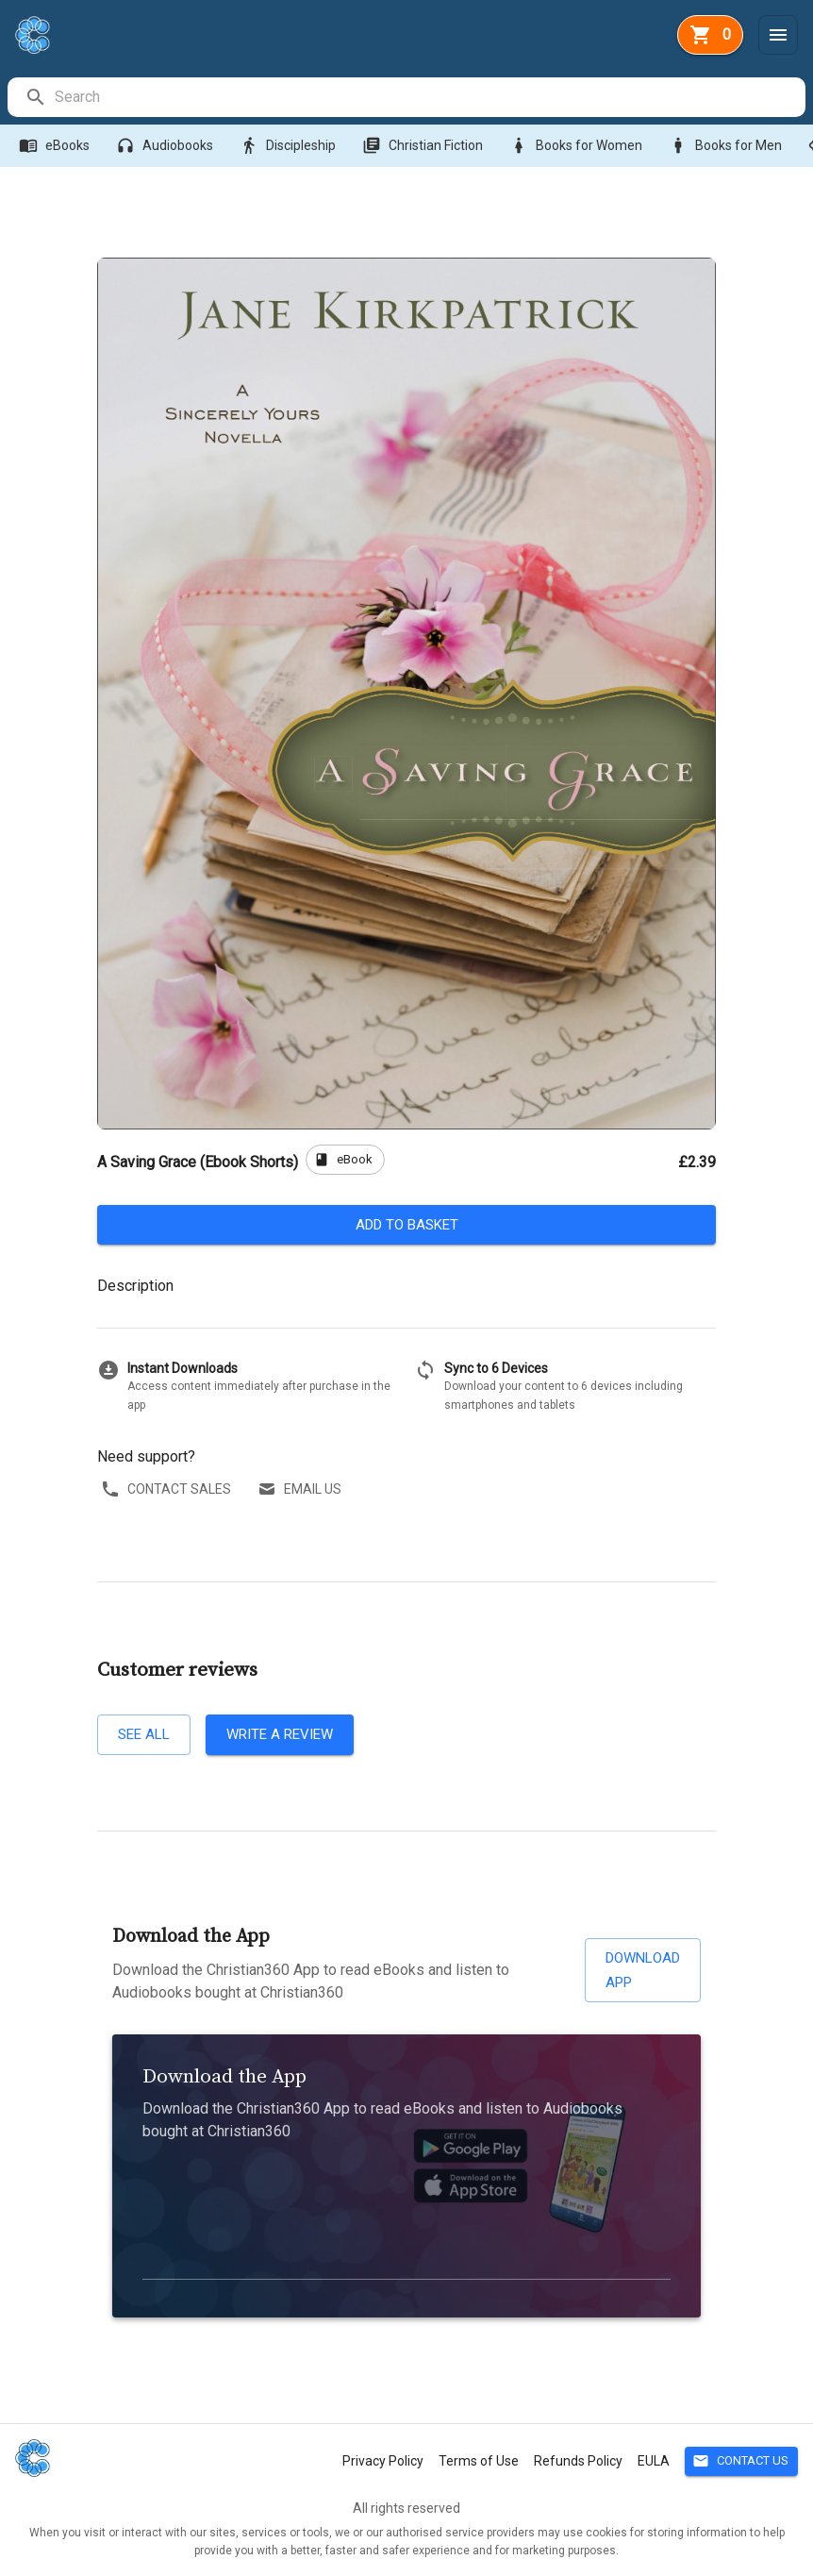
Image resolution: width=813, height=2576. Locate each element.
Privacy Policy (382, 2460)
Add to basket (406, 1225)
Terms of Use (479, 2460)
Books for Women (578, 145)
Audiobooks (166, 145)
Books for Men (727, 145)
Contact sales (168, 1489)
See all (144, 1734)
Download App (643, 1970)
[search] (429, 97)
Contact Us (741, 2461)
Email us (301, 1489)
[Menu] (778, 35)
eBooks (56, 145)
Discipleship (289, 145)
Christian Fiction (424, 145)
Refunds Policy (578, 2460)
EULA (654, 2460)
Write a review (280, 1734)
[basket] (710, 35)
